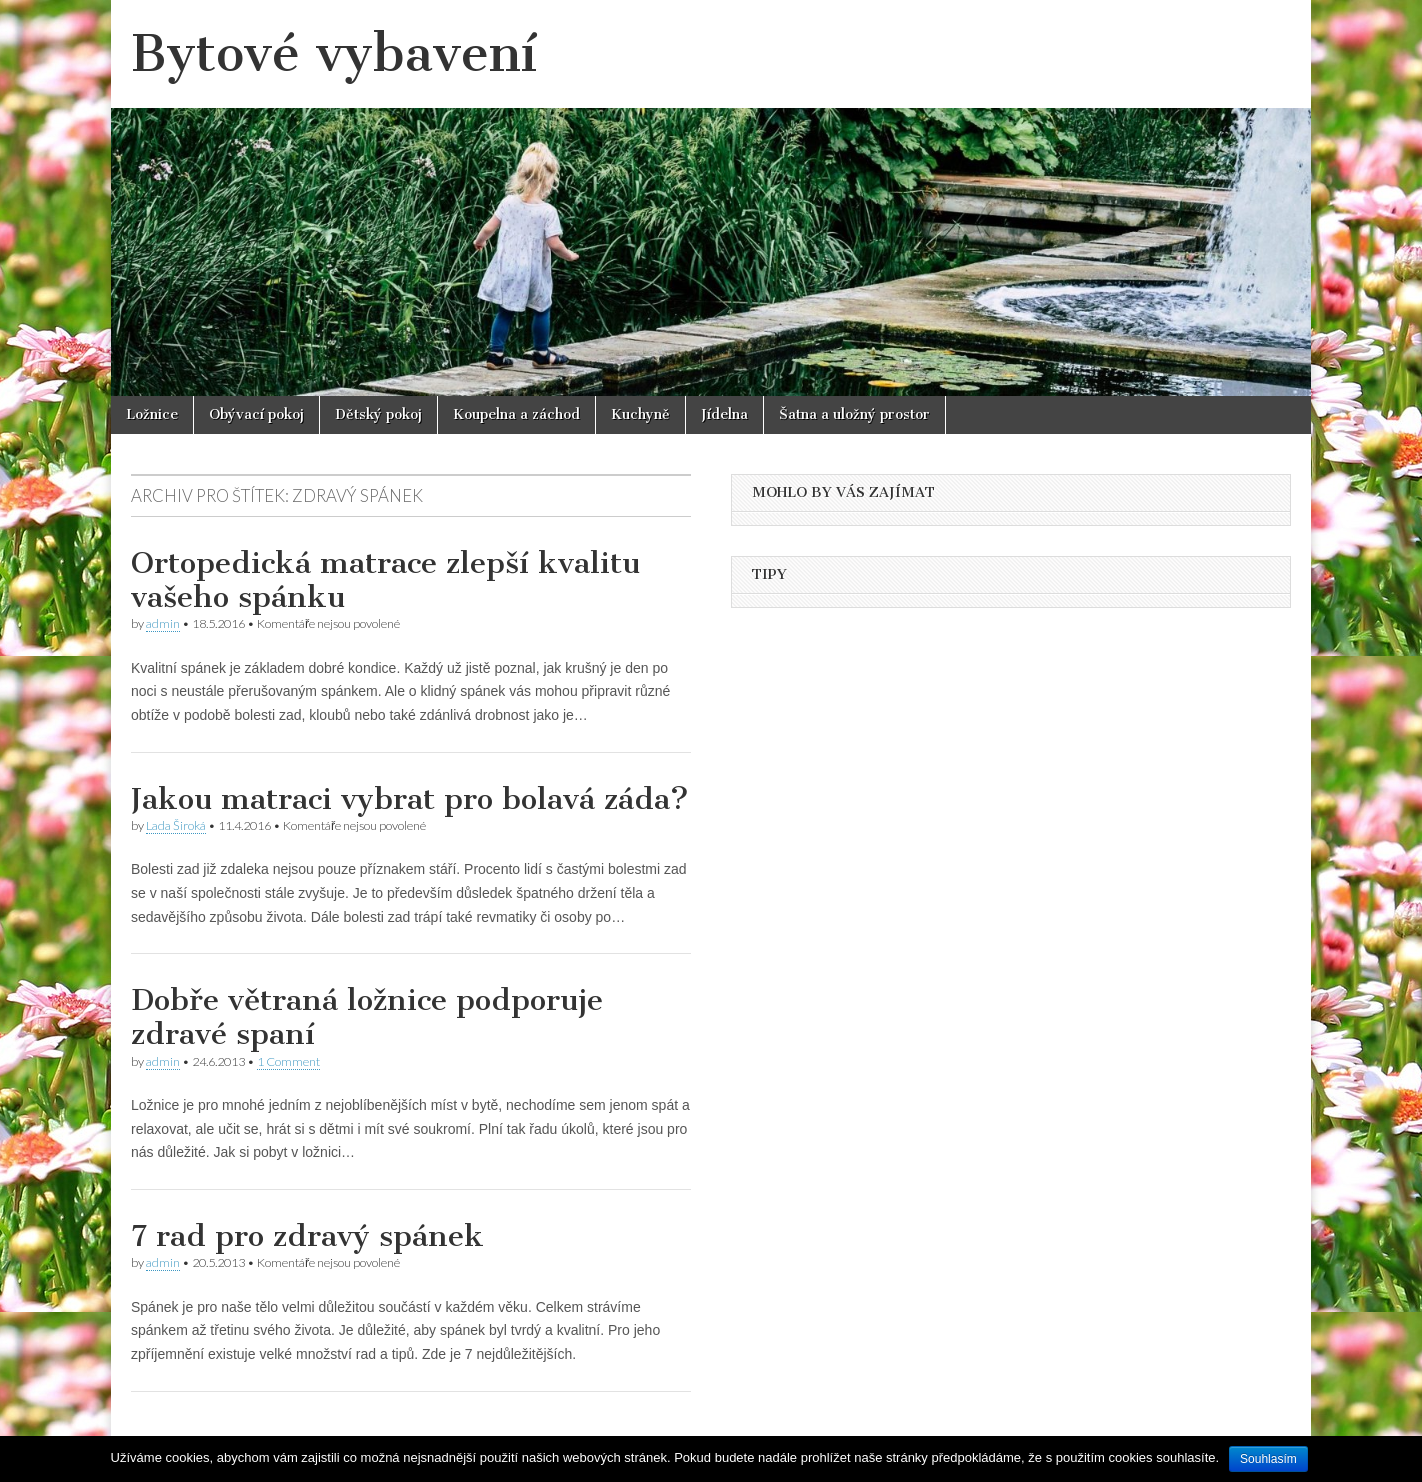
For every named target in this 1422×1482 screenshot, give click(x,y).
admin (163, 623)
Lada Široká (176, 825)
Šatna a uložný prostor (854, 414)
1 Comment (288, 1061)
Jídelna (724, 414)
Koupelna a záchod (516, 414)
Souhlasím (1268, 1459)
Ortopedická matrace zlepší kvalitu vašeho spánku (385, 580)
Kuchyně (640, 414)
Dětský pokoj (378, 414)
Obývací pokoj (256, 414)
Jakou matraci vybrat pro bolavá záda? (410, 799)
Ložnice (152, 414)
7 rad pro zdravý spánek (307, 1236)
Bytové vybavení (334, 53)
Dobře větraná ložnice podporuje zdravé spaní (367, 1017)
